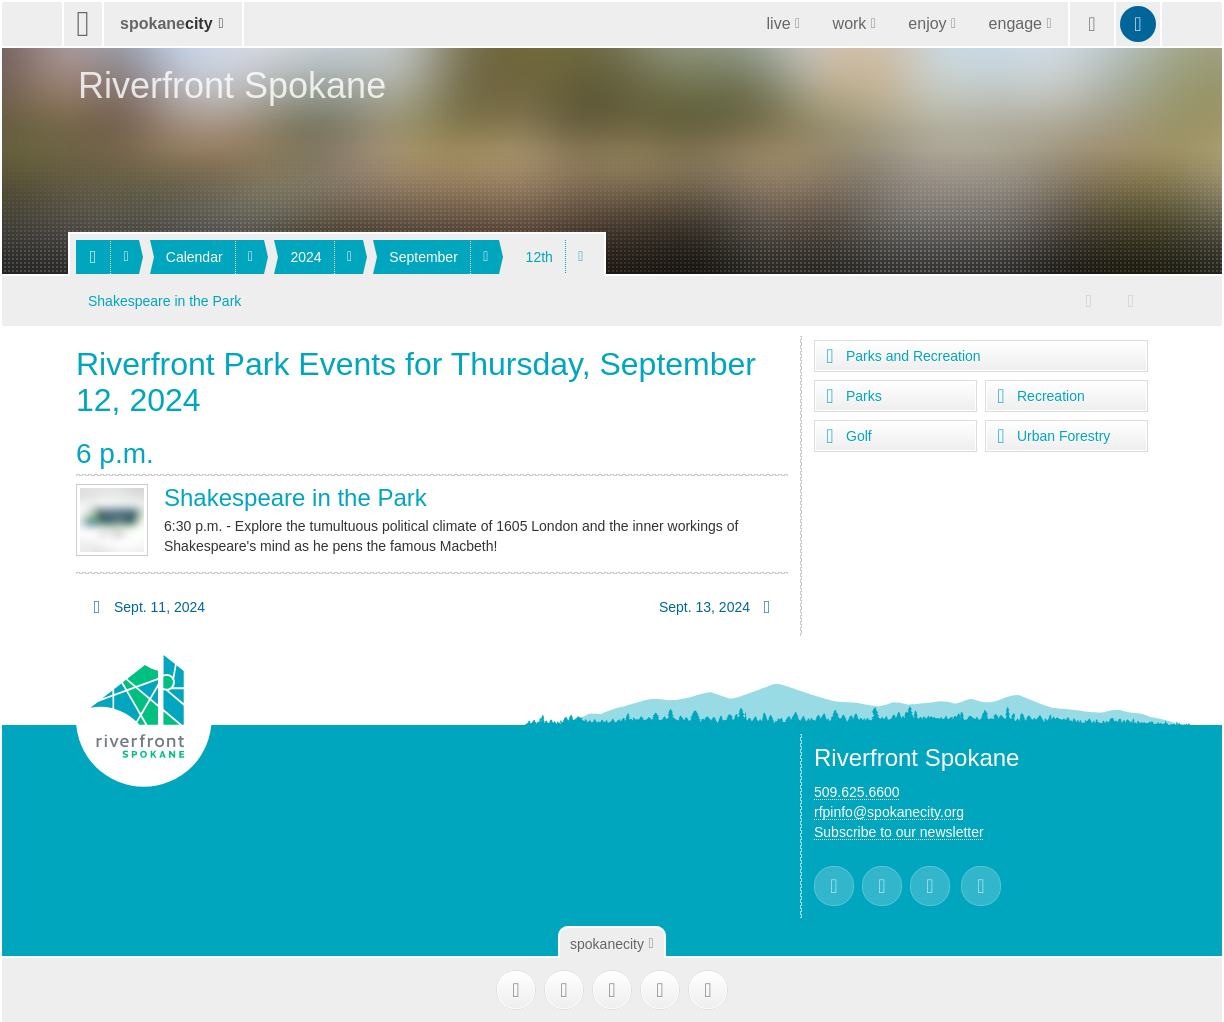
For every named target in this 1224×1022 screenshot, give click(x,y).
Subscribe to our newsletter (899, 829)
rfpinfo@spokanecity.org (889, 809)
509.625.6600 (857, 789)
